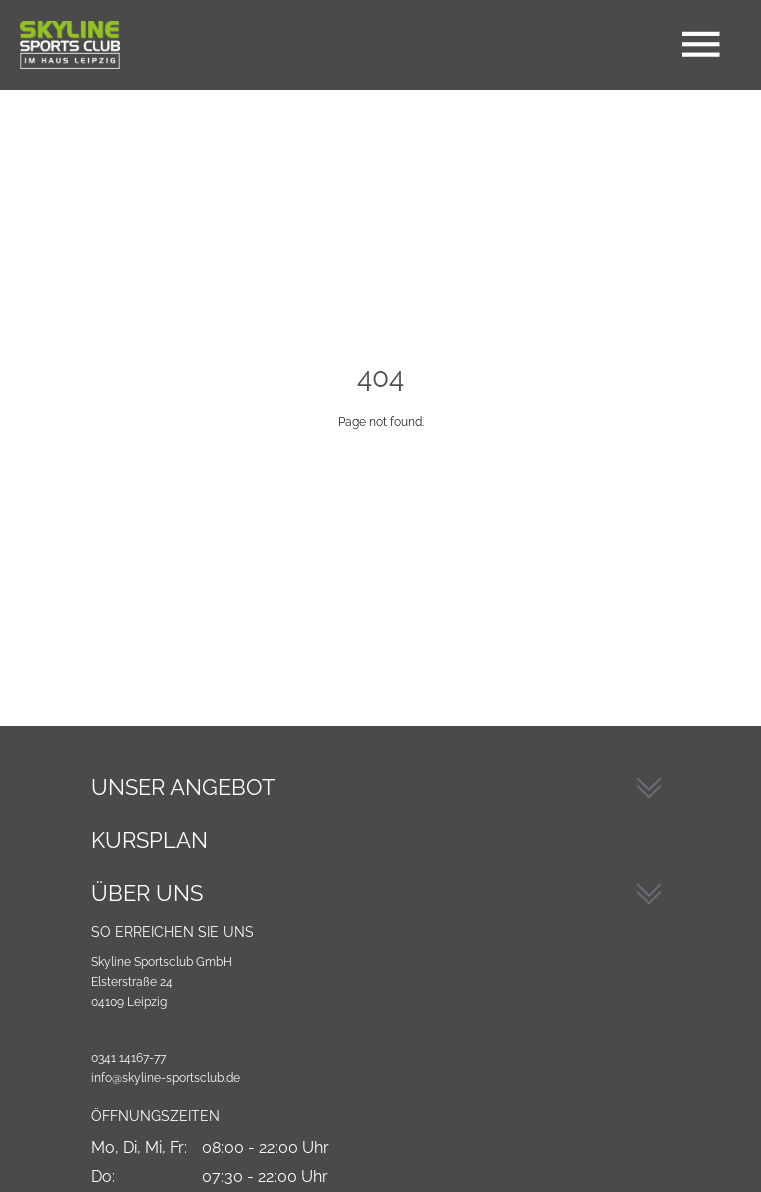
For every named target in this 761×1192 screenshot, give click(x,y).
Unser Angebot (183, 787)
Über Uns (147, 893)
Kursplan (149, 840)
